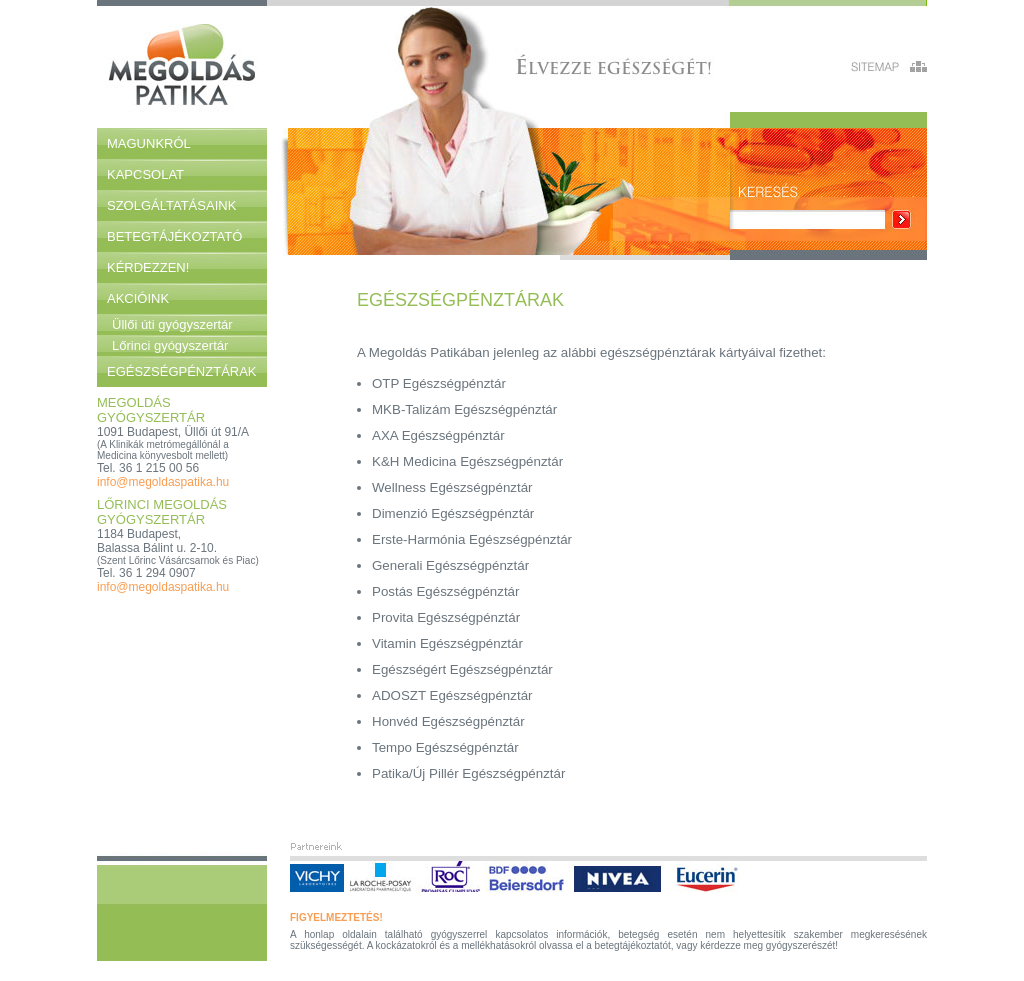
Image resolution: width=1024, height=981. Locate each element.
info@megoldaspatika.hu (163, 482)
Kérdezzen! (148, 267)
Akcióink (138, 298)
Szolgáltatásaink (171, 205)
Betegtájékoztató (174, 236)
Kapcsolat (145, 174)
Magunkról (149, 143)
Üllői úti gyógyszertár (172, 324)
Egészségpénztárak (182, 371)
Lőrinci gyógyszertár (170, 345)
